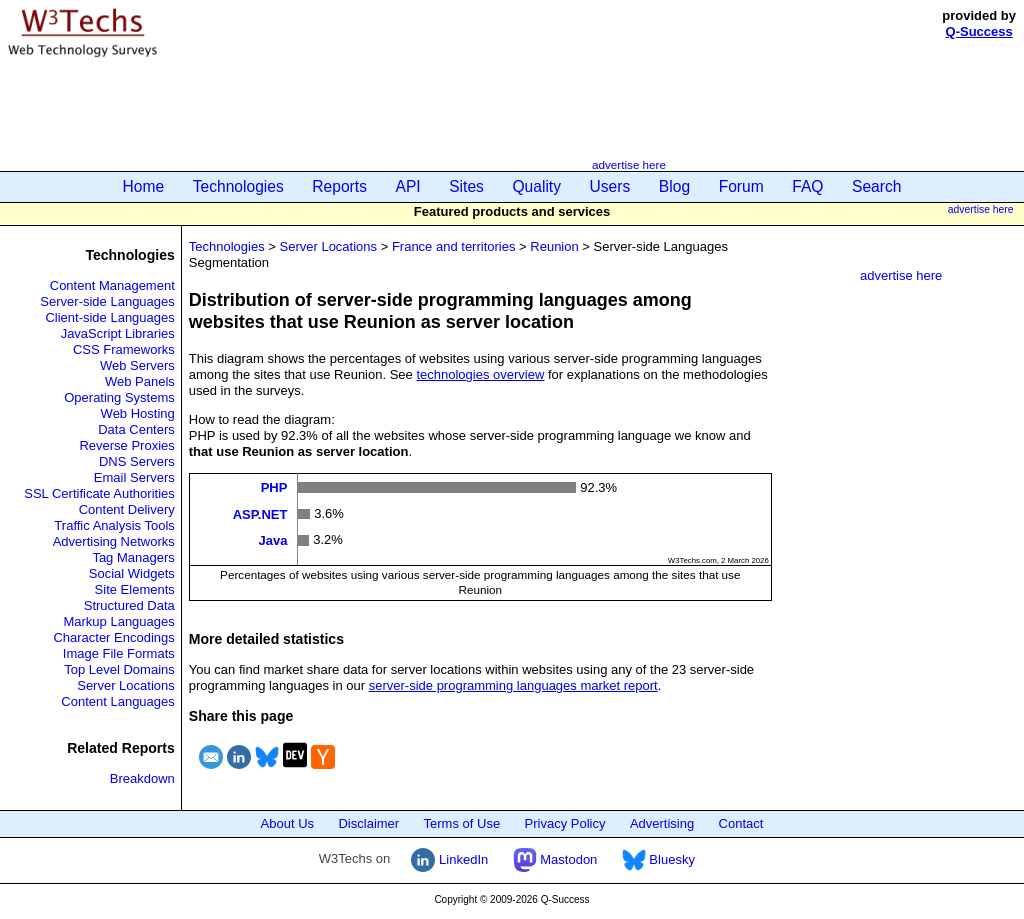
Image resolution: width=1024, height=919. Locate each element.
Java (272, 540)
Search (876, 186)
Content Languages (117, 701)
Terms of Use (462, 823)
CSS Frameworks (124, 349)
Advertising (662, 823)
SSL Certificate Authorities (99, 493)
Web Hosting (138, 413)
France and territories (454, 246)
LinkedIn (449, 859)
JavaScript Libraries (118, 333)
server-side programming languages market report (513, 685)
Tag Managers (133, 557)
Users (610, 186)
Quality (536, 186)
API (408, 186)
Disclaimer (368, 823)
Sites (466, 186)
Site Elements (135, 589)
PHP (274, 487)
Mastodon (555, 859)
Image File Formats (119, 653)
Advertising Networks (114, 541)
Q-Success (979, 31)
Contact (741, 823)
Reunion (554, 246)
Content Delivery (127, 509)
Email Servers (134, 477)
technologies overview (480, 374)
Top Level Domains (119, 669)
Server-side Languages (107, 301)
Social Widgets (132, 573)
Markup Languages (118, 621)
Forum (741, 186)
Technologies (238, 186)
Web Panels (140, 381)
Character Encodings (113, 637)
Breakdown (142, 778)
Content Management (112, 285)
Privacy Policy (565, 823)
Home (144, 186)
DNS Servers (137, 461)
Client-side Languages (109, 317)
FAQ (807, 186)
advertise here (629, 164)
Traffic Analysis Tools (114, 525)
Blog (674, 186)
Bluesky (658, 859)
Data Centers (136, 429)
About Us (287, 823)
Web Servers (137, 365)
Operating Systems (119, 397)
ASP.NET (260, 513)
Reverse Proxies (126, 445)
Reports (339, 186)
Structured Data (129, 605)
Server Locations (126, 685)
